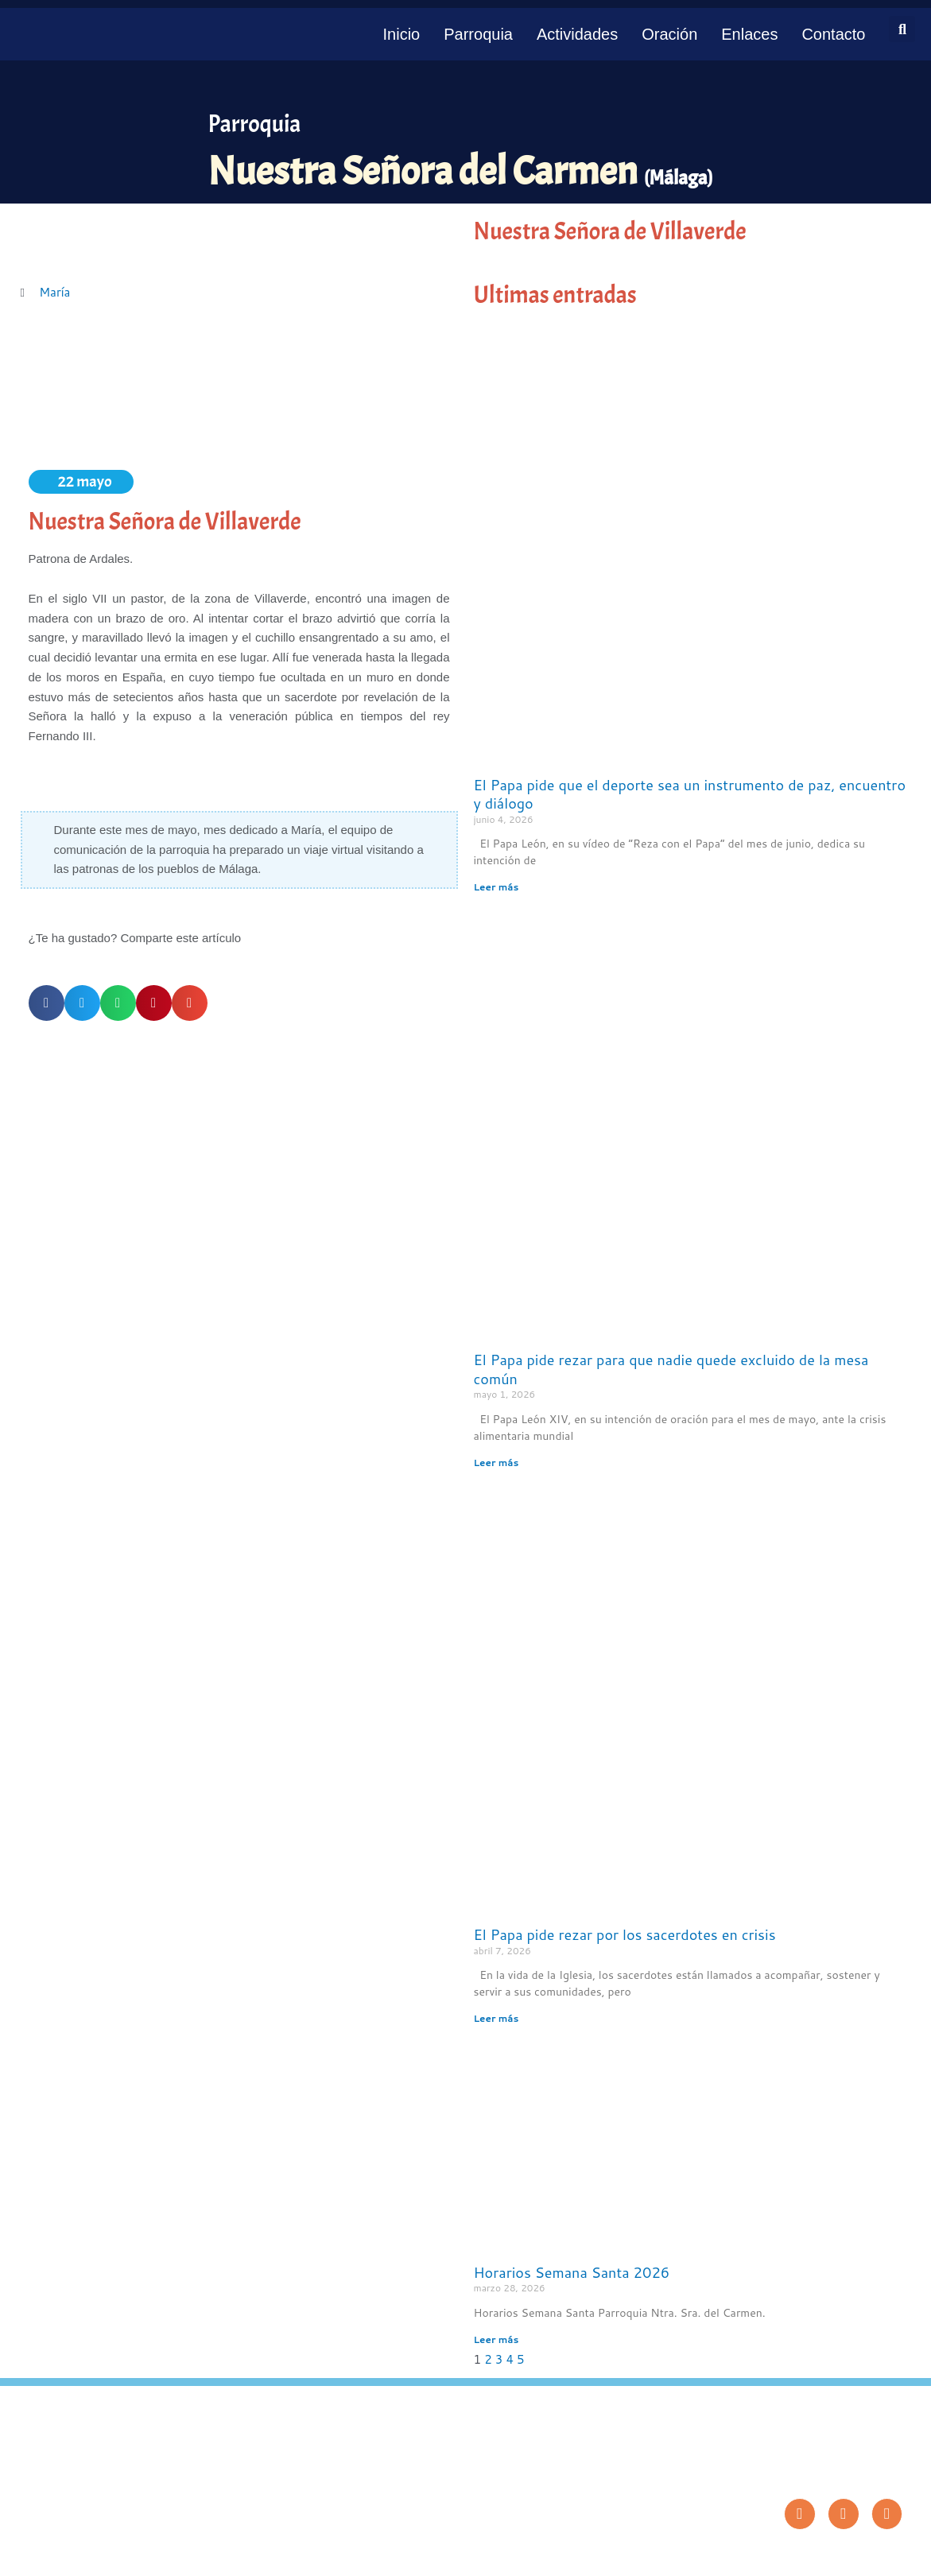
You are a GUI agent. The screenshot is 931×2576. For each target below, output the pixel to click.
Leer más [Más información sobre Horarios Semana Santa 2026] (496, 2339)
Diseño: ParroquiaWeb (860, 2555)
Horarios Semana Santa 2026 (572, 2272)
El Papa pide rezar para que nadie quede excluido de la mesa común (671, 1368)
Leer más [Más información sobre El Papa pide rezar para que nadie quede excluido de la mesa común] (496, 1462)
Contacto (833, 34)
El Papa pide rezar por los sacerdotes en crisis (625, 1934)
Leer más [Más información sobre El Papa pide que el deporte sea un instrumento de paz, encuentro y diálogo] (496, 887)
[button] (902, 29)
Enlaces (749, 34)
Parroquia (478, 34)
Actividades (577, 34)
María (54, 292)
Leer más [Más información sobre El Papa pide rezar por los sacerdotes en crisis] (496, 2018)
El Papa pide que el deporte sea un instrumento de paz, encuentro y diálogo (690, 793)
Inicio (402, 34)
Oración (669, 34)
